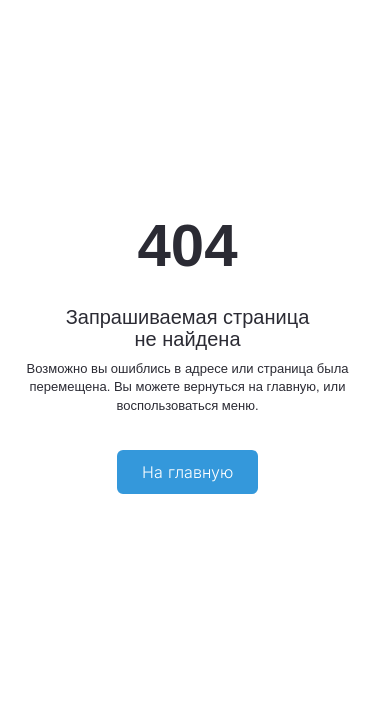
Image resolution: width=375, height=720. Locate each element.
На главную (187, 472)
